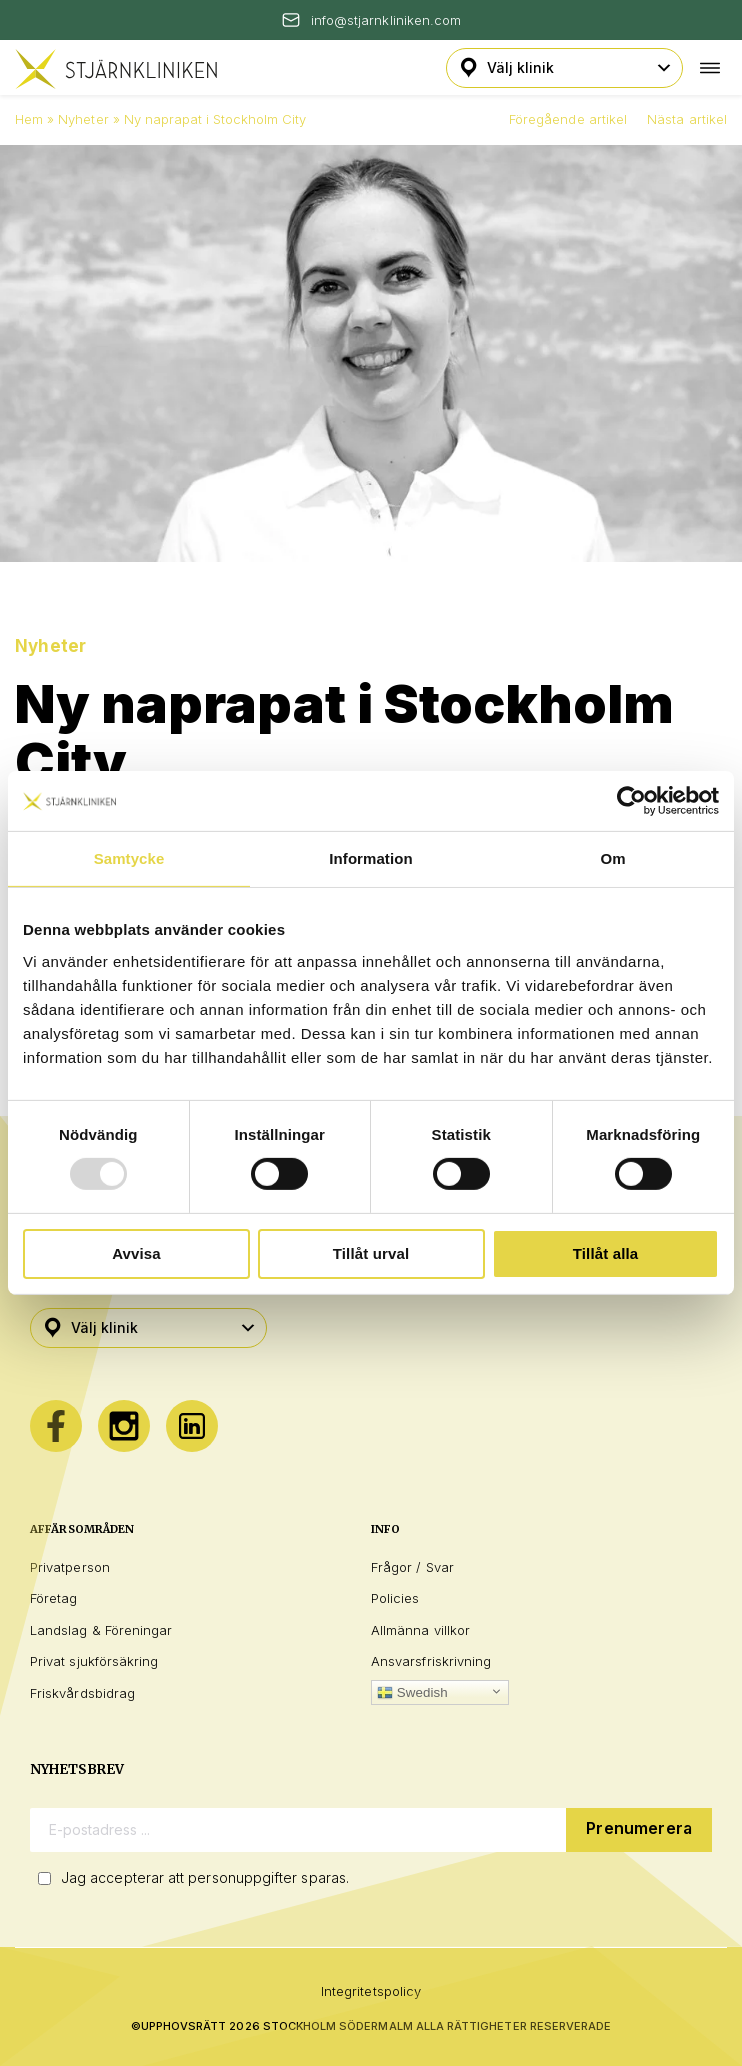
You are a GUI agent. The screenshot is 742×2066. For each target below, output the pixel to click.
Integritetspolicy (371, 1991)
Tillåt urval (371, 1253)
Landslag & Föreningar (101, 1630)
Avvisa (136, 1253)
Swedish (412, 1693)
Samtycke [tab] (129, 858)
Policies (395, 1598)
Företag (53, 1598)
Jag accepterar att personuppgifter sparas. (205, 1877)
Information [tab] (370, 858)
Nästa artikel (687, 119)
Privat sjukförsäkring (94, 1661)
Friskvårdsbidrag (82, 1693)
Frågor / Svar (412, 1567)
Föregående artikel (568, 119)
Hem (29, 119)
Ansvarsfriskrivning (431, 1661)
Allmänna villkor (420, 1630)
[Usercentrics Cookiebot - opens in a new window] (631, 801)
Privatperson (70, 1567)
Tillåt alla (606, 1253)
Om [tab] (612, 858)
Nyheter (83, 119)
